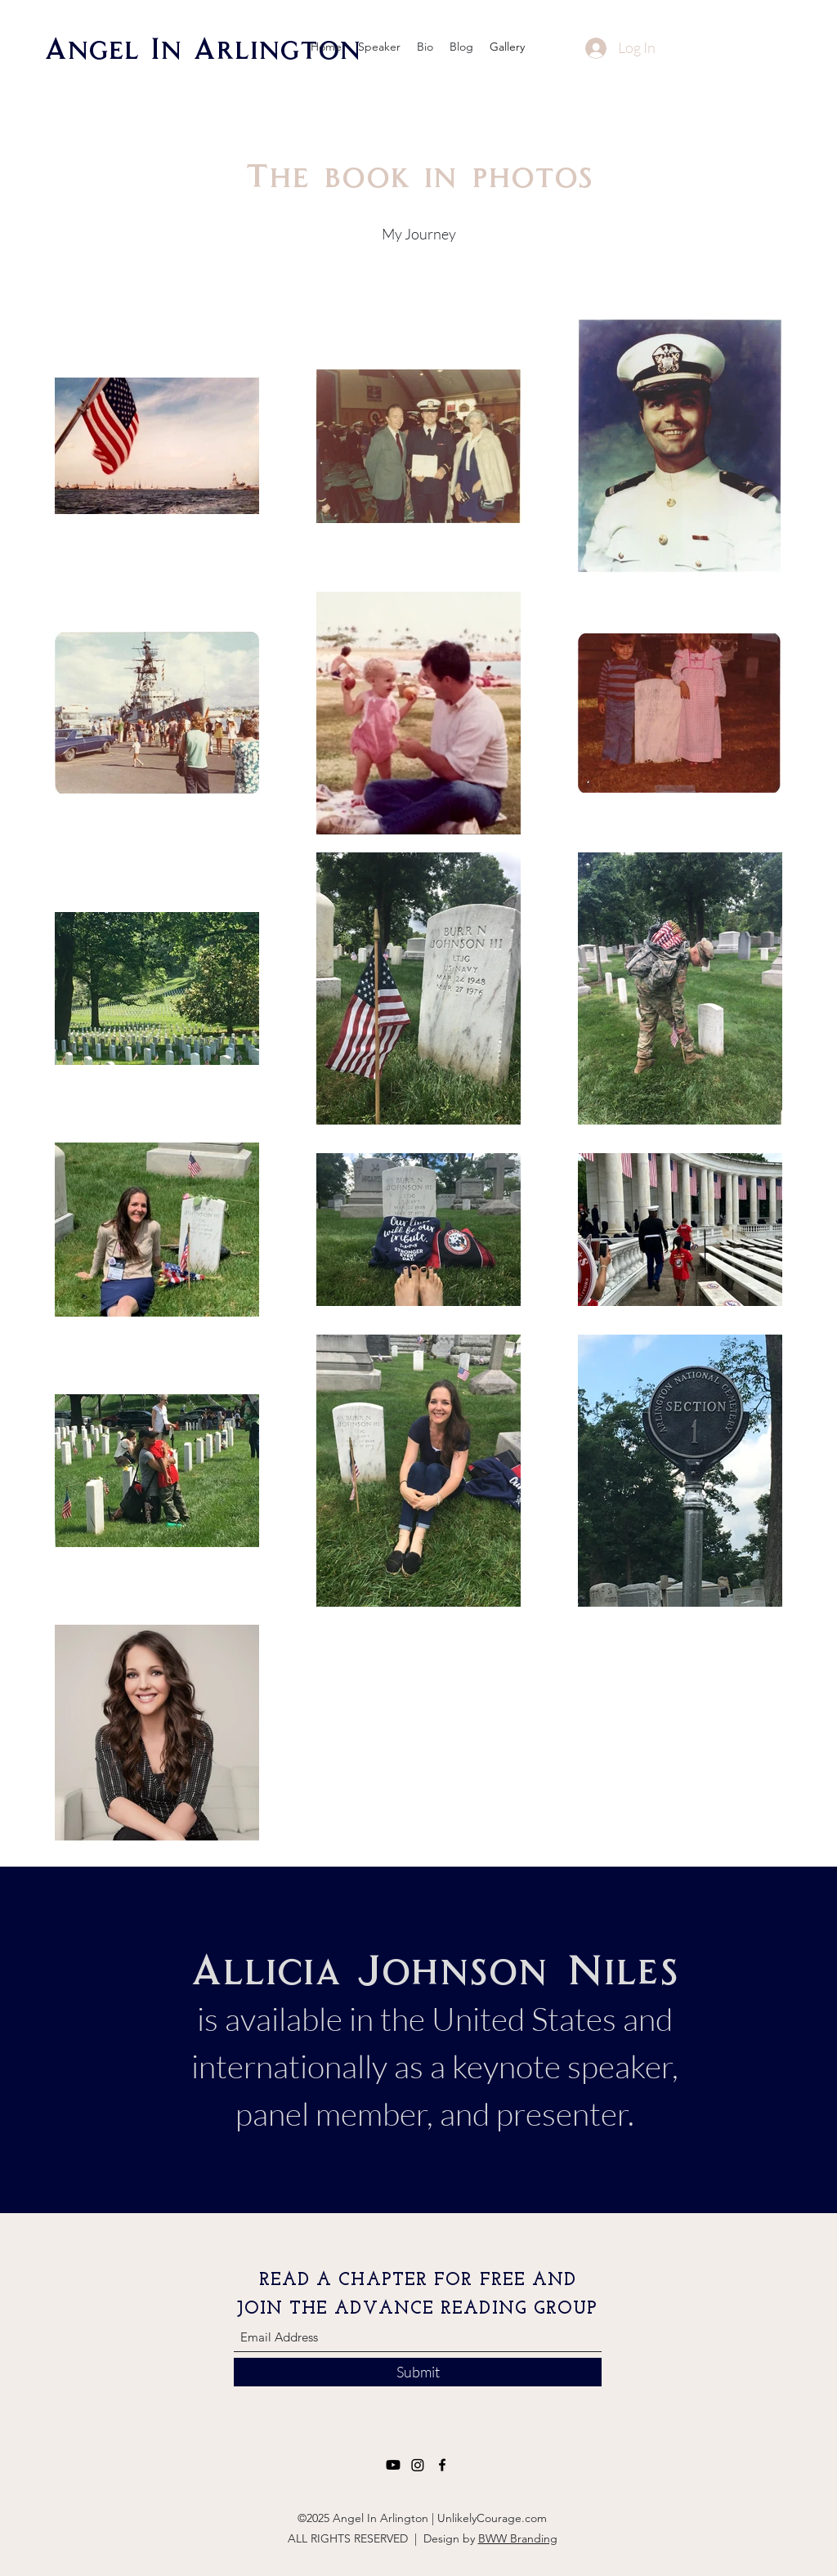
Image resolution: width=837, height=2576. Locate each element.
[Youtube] (393, 2465)
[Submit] (418, 2372)
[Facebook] (442, 2465)
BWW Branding (517, 2538)
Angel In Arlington (202, 47)
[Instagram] (418, 2465)
